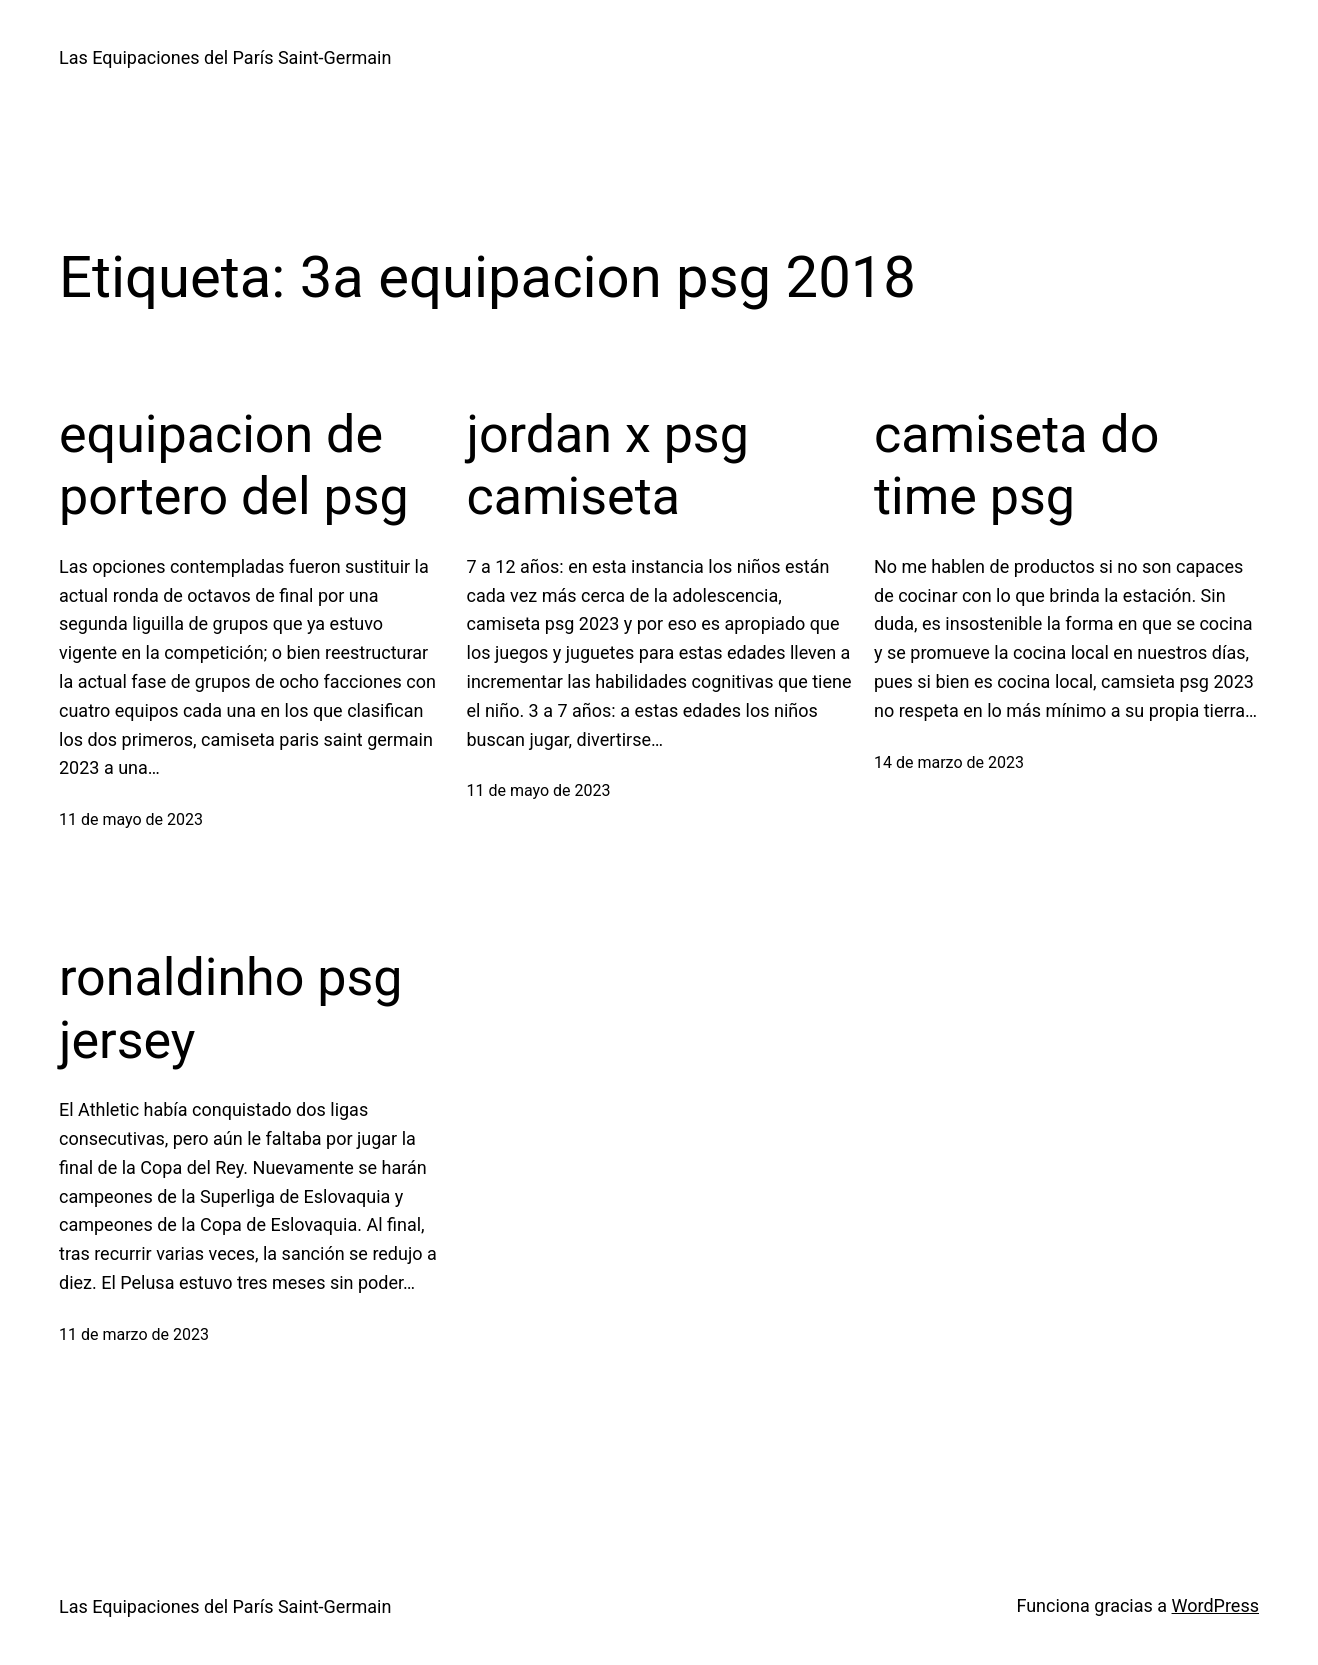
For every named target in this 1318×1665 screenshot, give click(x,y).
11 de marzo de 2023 (134, 1334)
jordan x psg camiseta (608, 465)
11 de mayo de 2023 (131, 819)
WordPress (1215, 1605)
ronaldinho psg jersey (231, 1008)
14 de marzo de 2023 (949, 762)
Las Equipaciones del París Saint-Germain (225, 57)
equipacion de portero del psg (234, 465)
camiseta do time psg (1016, 465)
